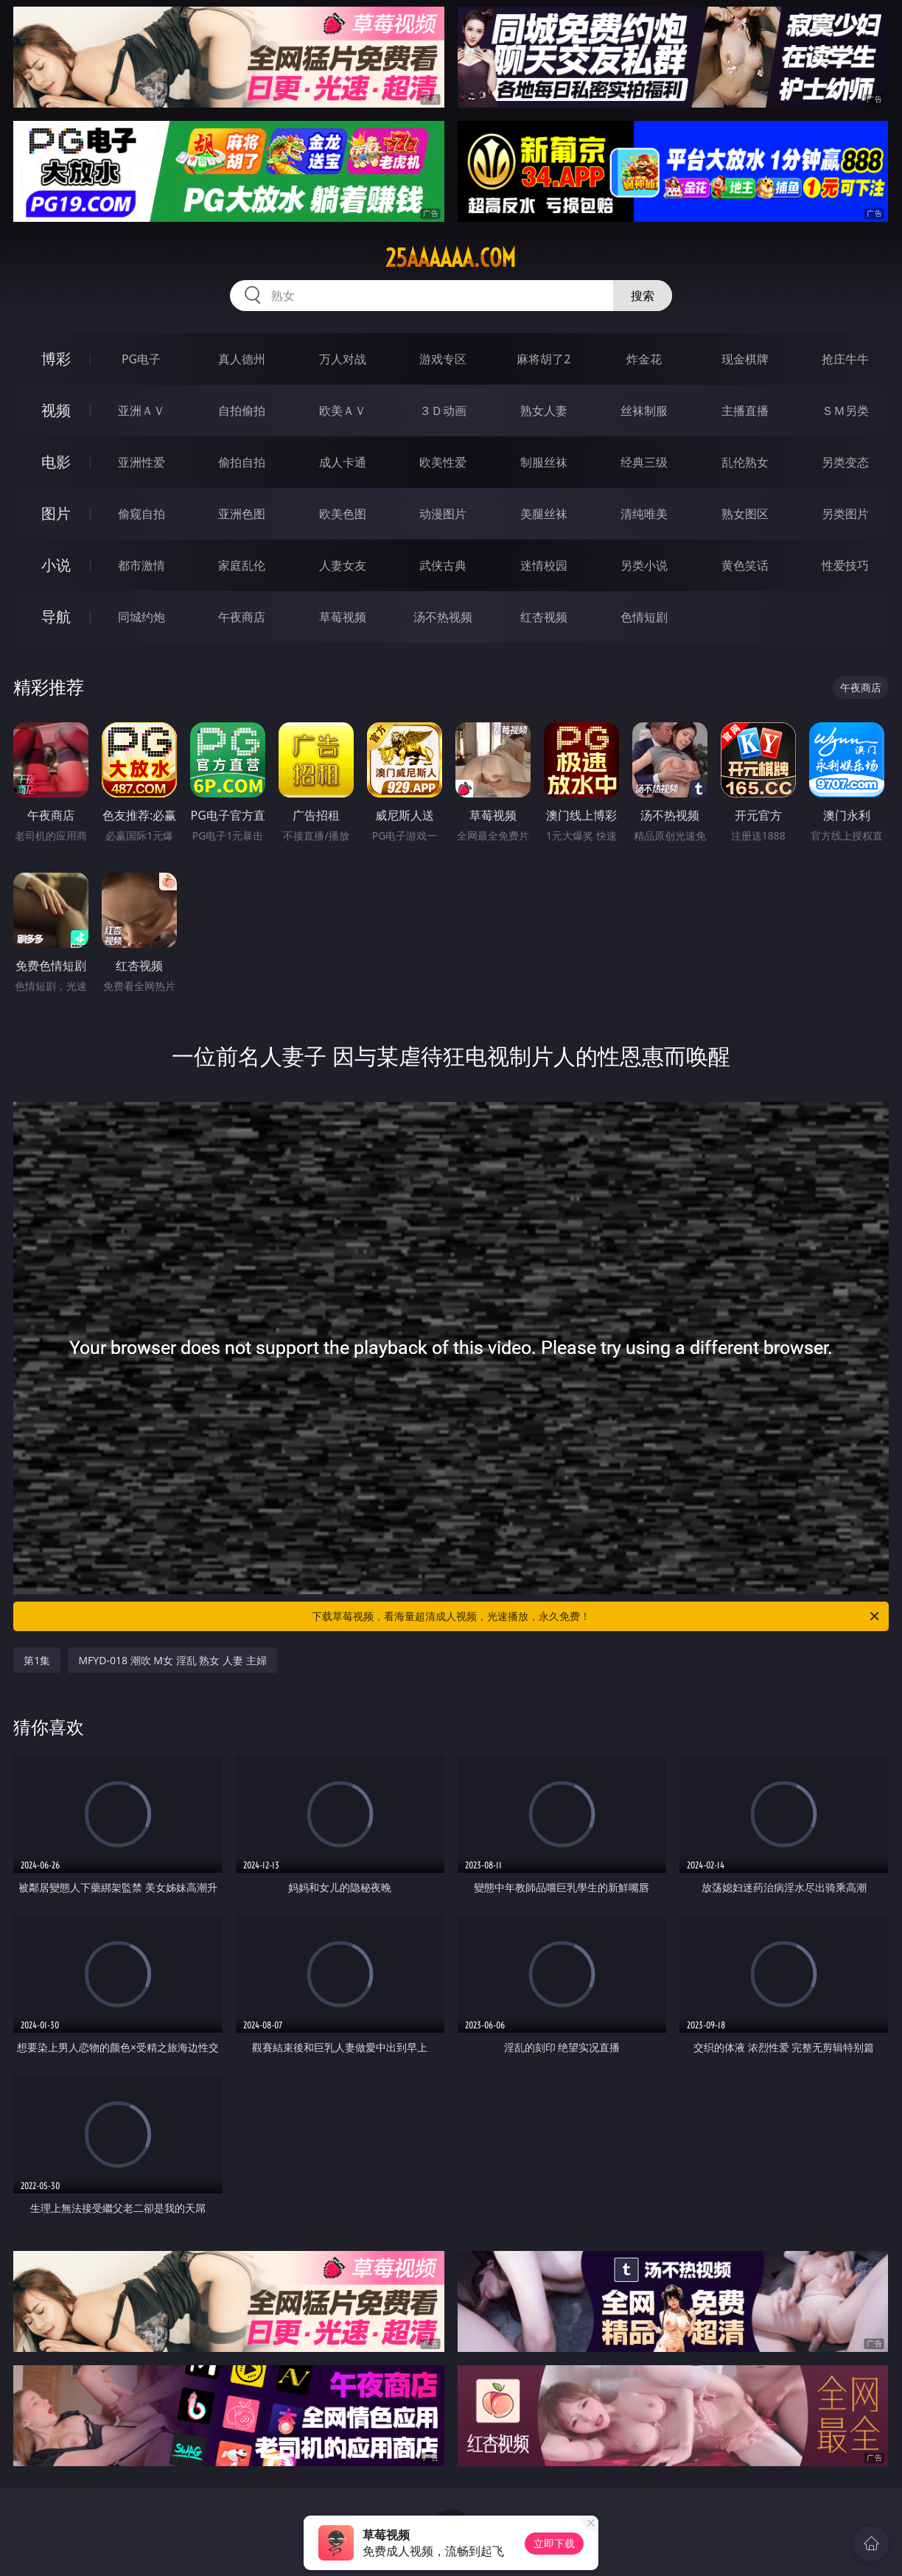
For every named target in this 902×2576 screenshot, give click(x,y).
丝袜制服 (644, 410)
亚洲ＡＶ (141, 410)
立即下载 (554, 2543)
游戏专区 (442, 359)
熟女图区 (745, 514)
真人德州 (241, 359)
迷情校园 (543, 565)
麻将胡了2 (543, 359)
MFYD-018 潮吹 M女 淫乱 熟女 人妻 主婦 (172, 1660)
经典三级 (644, 462)
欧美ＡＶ (342, 410)
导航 (56, 616)
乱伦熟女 (745, 462)
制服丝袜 (543, 462)
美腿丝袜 (543, 514)
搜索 (642, 295)
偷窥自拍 (141, 514)
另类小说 (644, 565)
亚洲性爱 (141, 462)
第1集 (37, 1660)
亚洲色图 (241, 514)
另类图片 (845, 514)
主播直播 (745, 410)
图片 (56, 513)
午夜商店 (241, 617)
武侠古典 (442, 565)
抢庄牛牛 (845, 359)
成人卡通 (342, 462)
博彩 (56, 359)
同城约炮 (141, 617)
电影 (56, 462)
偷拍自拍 (241, 462)
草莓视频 (342, 617)
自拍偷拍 (241, 410)
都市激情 (141, 565)
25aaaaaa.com (450, 258)
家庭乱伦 (241, 565)
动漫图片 (442, 514)
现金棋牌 (745, 359)
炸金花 (644, 359)
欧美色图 (342, 514)
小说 (56, 565)
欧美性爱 (442, 462)
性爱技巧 (845, 565)
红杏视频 (543, 617)
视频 (56, 410)
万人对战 (342, 359)
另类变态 (845, 462)
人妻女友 (342, 565)
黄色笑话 (745, 565)
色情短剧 (644, 617)
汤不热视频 (442, 617)
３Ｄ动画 (442, 410)
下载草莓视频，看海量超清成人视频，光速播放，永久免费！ (596, 1616)
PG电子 (141, 359)
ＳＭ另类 (845, 410)
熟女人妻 (543, 410)
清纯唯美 (644, 514)
